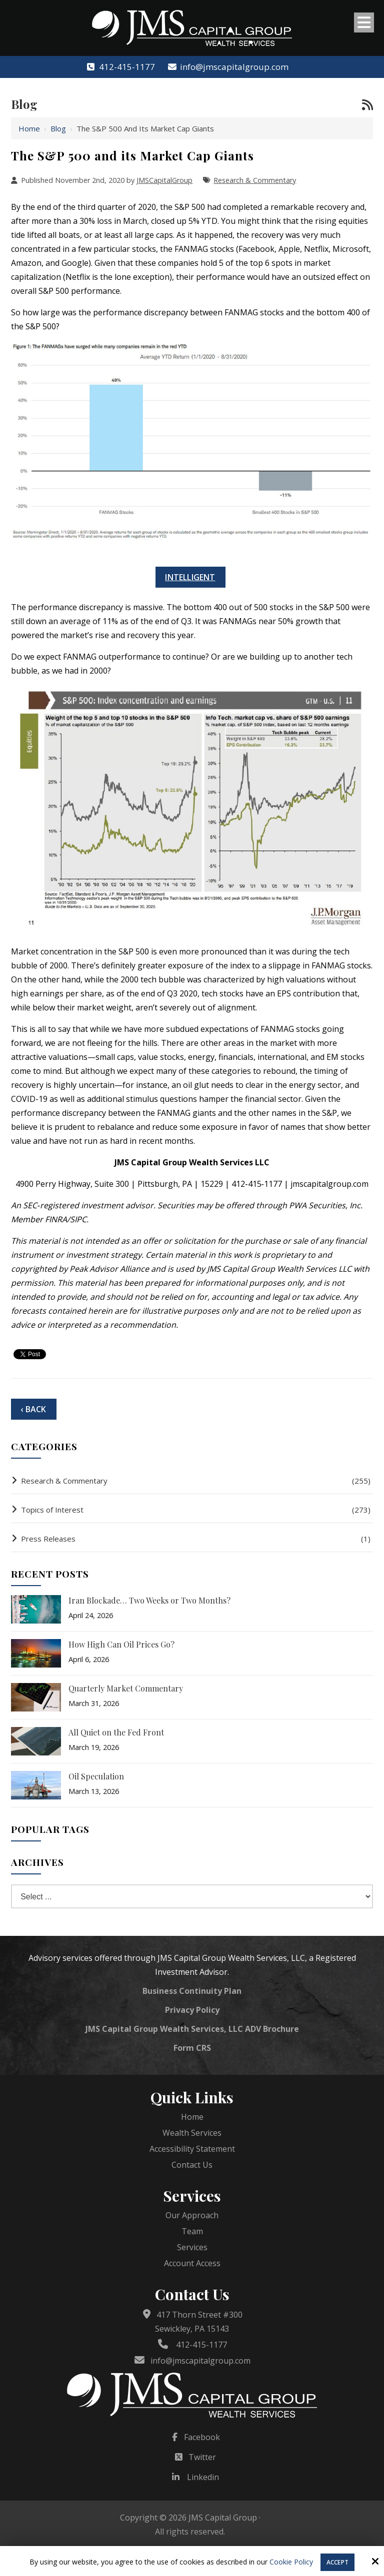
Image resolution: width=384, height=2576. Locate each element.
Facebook (202, 2437)
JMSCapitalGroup (164, 180)
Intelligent (190, 577)
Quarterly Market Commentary (125, 1688)
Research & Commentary (255, 180)
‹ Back (33, 1409)
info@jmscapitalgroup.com (227, 66)
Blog (58, 128)
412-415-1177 (120, 66)
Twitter (202, 2457)
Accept (337, 2562)
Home (29, 128)
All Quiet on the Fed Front (116, 1732)
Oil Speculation (96, 1776)
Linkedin (203, 2477)
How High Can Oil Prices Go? (121, 1644)
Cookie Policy (291, 2562)
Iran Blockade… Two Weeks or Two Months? (149, 1600)
